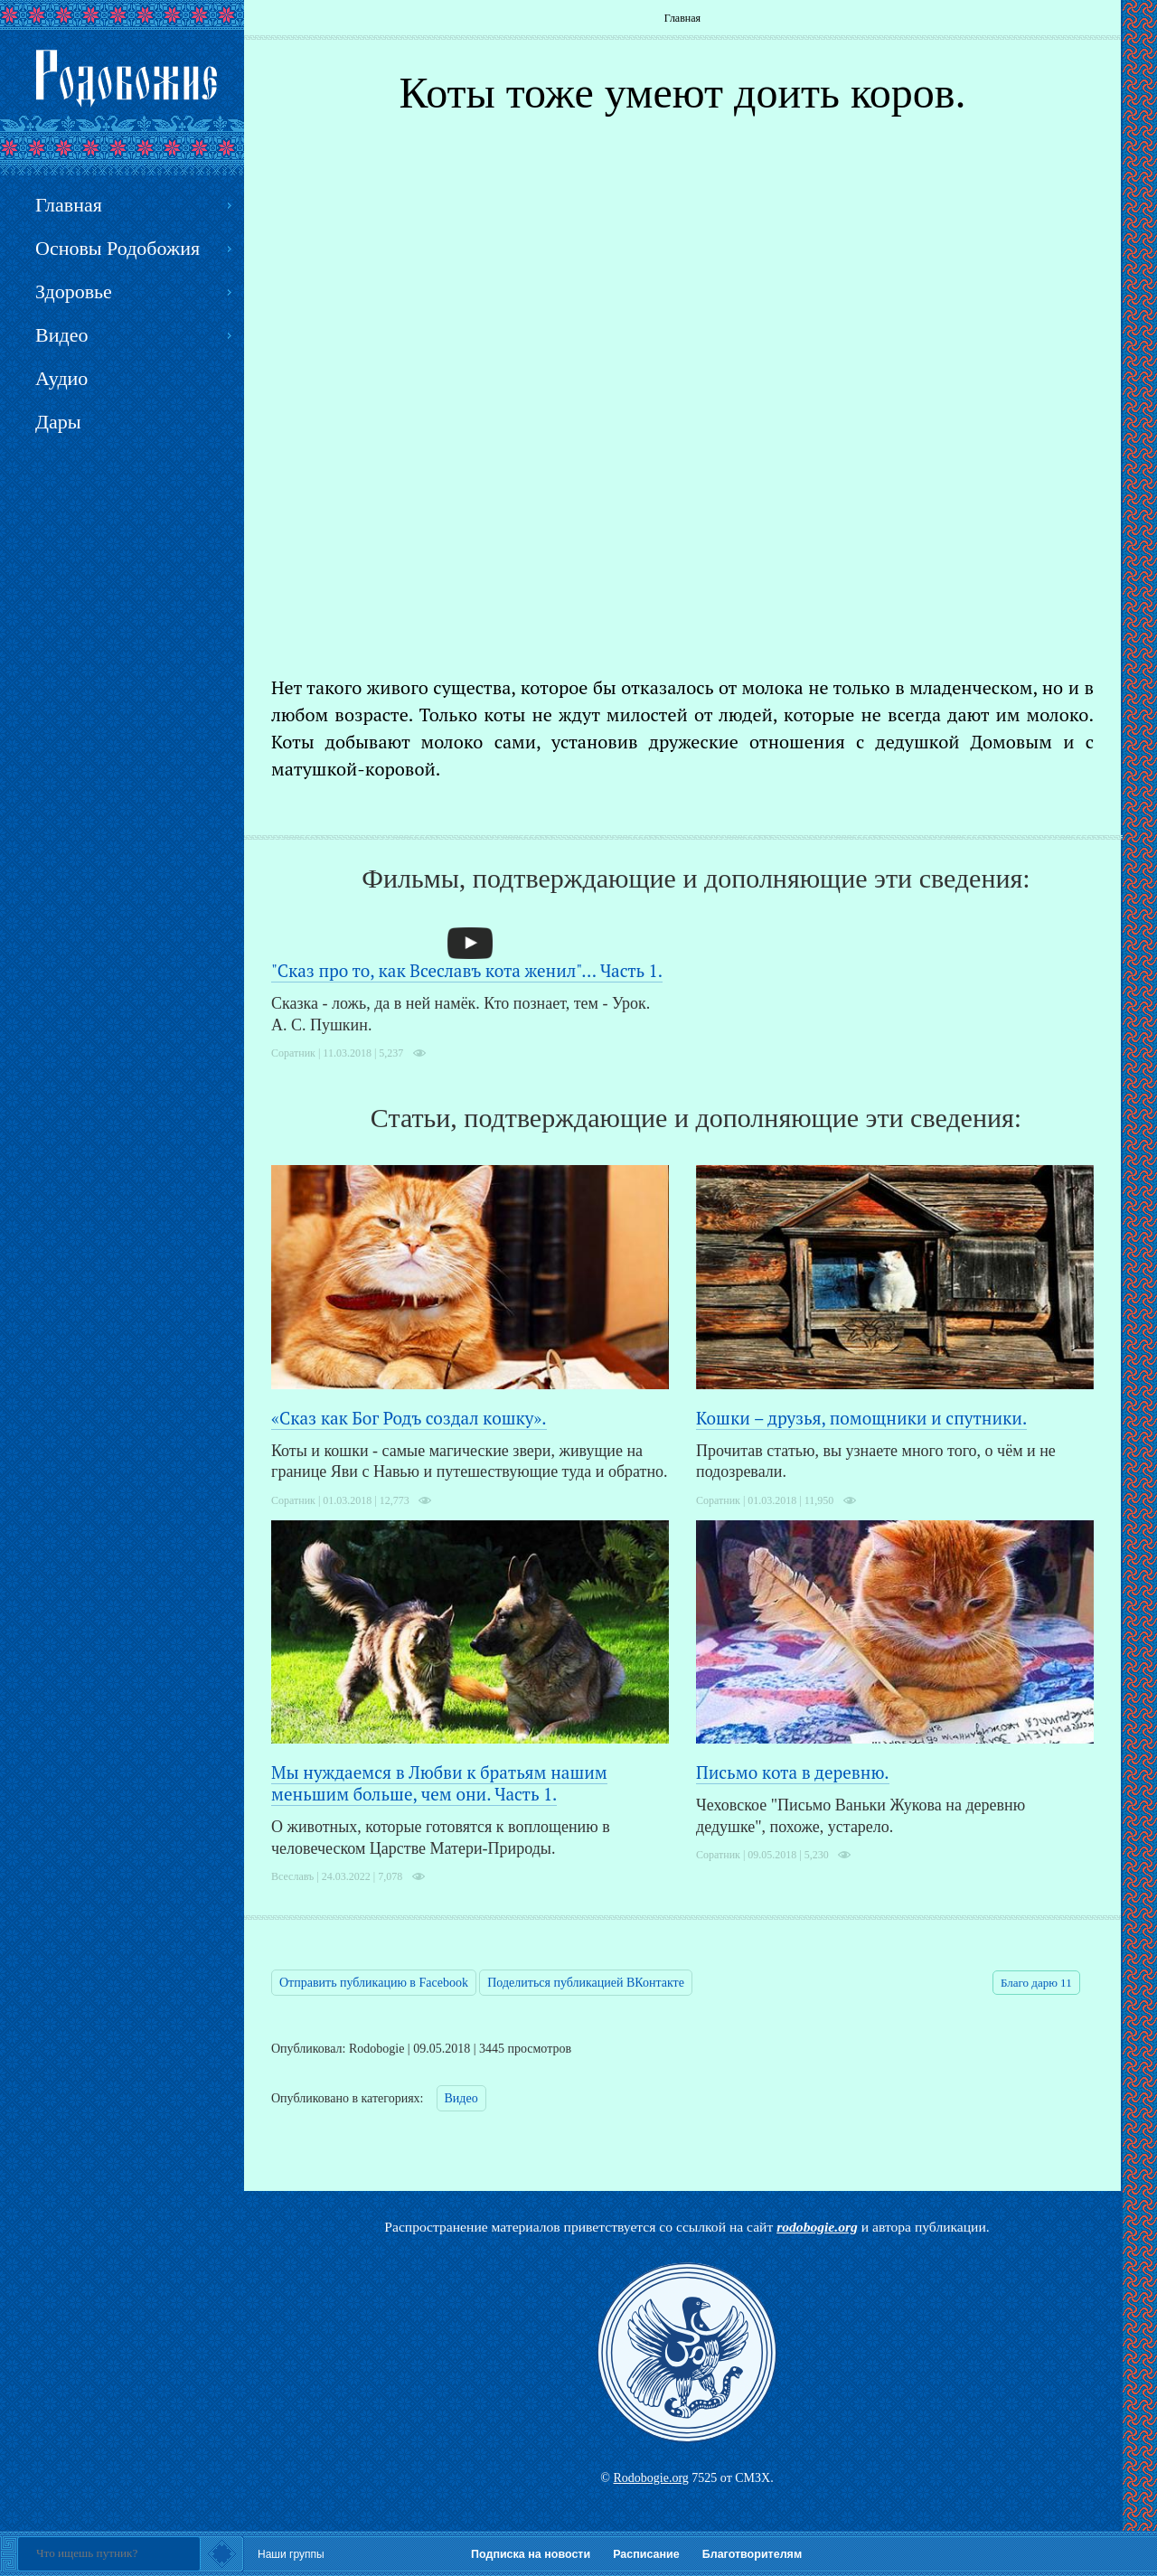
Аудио (61, 378)
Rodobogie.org (650, 2478)
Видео (461, 2098)
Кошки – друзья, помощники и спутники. (861, 1417)
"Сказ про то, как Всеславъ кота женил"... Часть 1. (467, 970)
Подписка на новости (530, 2554)
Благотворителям (752, 2554)
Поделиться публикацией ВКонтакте (585, 1982)
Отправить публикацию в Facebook (373, 1982)
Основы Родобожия (117, 248)
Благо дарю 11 (1036, 1982)
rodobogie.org (817, 2226)
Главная (682, 18)
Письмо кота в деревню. (792, 1772)
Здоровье (73, 291)
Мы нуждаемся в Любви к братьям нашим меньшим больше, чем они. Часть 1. (439, 1783)
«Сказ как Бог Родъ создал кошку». (409, 1417)
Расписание (646, 2554)
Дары (58, 421)
